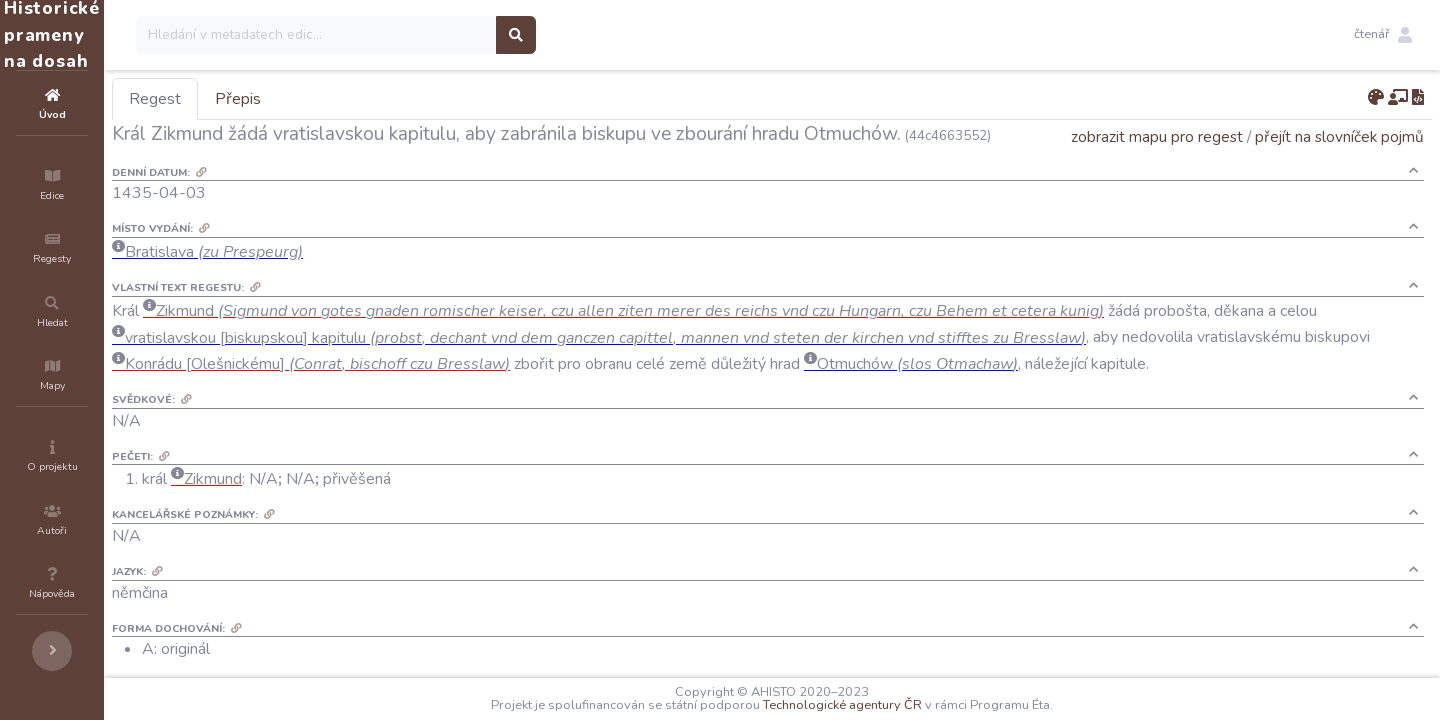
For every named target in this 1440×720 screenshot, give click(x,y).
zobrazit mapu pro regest (1157, 164)
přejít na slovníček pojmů (1339, 164)
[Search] (436, 35)
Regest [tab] (275, 99)
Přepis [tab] (358, 99)
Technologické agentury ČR (902, 705)
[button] (1383, 35)
